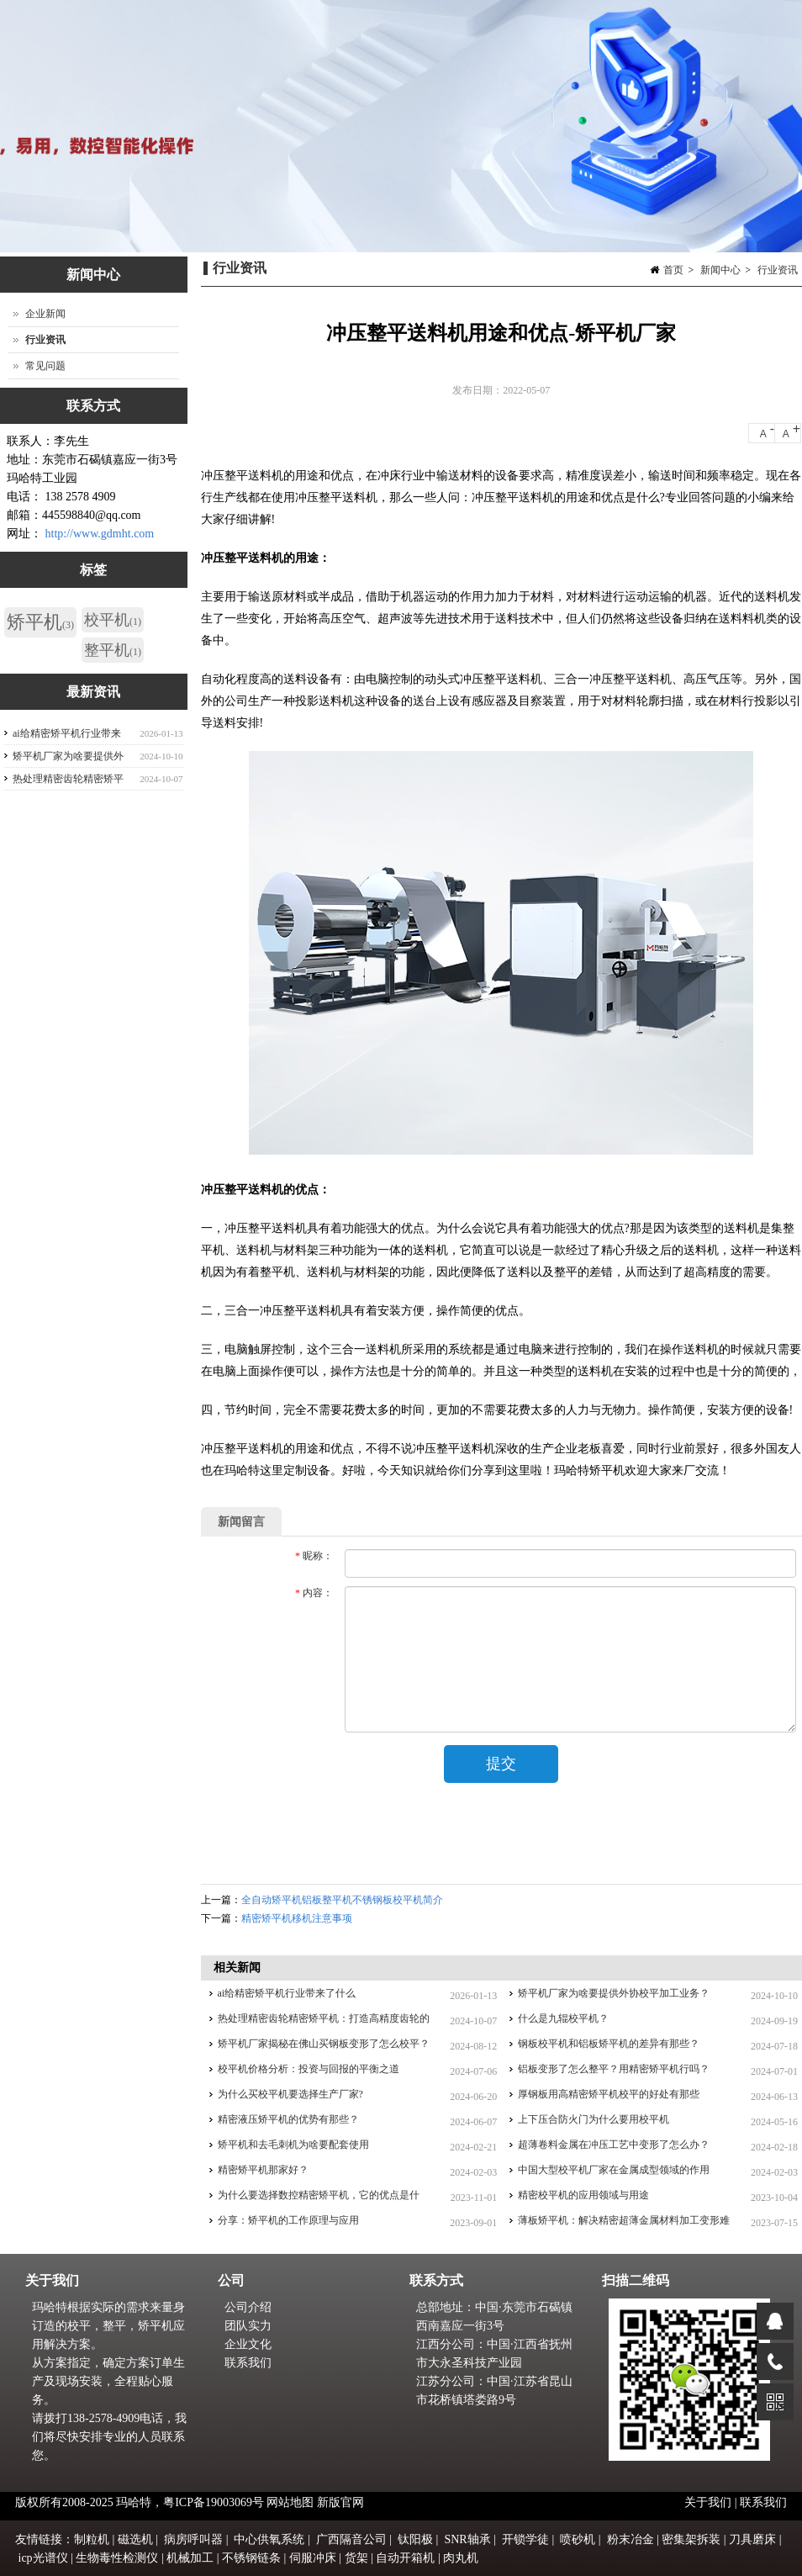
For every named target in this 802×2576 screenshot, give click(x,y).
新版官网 (340, 2502)
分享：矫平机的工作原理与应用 (288, 2220)
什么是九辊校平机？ (563, 2018)
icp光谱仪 (43, 2558)
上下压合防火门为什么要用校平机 (593, 2119)
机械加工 (190, 2558)
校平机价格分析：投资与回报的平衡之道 (308, 2069)
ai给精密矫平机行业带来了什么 (287, 1993)
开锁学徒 (525, 2539)
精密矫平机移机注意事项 (296, 1918)
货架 (356, 2558)
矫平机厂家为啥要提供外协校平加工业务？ (614, 1993)
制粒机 (91, 2539)
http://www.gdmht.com (100, 533)
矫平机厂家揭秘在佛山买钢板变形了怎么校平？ (324, 2044)
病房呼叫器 (193, 2539)
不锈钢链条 (251, 2558)
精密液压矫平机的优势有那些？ (288, 2119)
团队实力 (248, 2325)
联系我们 (248, 2362)
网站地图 (290, 2502)
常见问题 (45, 366)
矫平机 (40, 621)
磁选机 (135, 2539)
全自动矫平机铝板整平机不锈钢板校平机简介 (342, 1900)
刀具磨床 (752, 2539)
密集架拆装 (691, 2539)
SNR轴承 (467, 2539)
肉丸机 (460, 2558)
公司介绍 (248, 2307)
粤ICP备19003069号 (213, 2502)
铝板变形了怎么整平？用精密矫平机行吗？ (614, 2069)
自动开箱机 (405, 2558)
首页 (673, 270)
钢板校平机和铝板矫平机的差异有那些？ (608, 2044)
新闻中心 (720, 270)
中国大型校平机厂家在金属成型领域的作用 (614, 2170)
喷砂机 (577, 2539)
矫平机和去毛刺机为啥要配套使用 (293, 2144)
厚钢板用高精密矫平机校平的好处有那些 (608, 2094)
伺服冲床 (312, 2558)
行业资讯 (777, 270)
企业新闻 (45, 314)
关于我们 (709, 2502)
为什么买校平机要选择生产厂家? (290, 2094)
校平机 (112, 619)
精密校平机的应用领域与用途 (583, 2195)
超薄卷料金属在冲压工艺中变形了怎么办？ (614, 2144)
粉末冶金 (630, 2539)
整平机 (112, 650)
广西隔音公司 (351, 2539)
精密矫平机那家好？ (263, 2170)
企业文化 (248, 2344)
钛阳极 (415, 2539)
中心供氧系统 (269, 2539)
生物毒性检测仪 (117, 2558)
